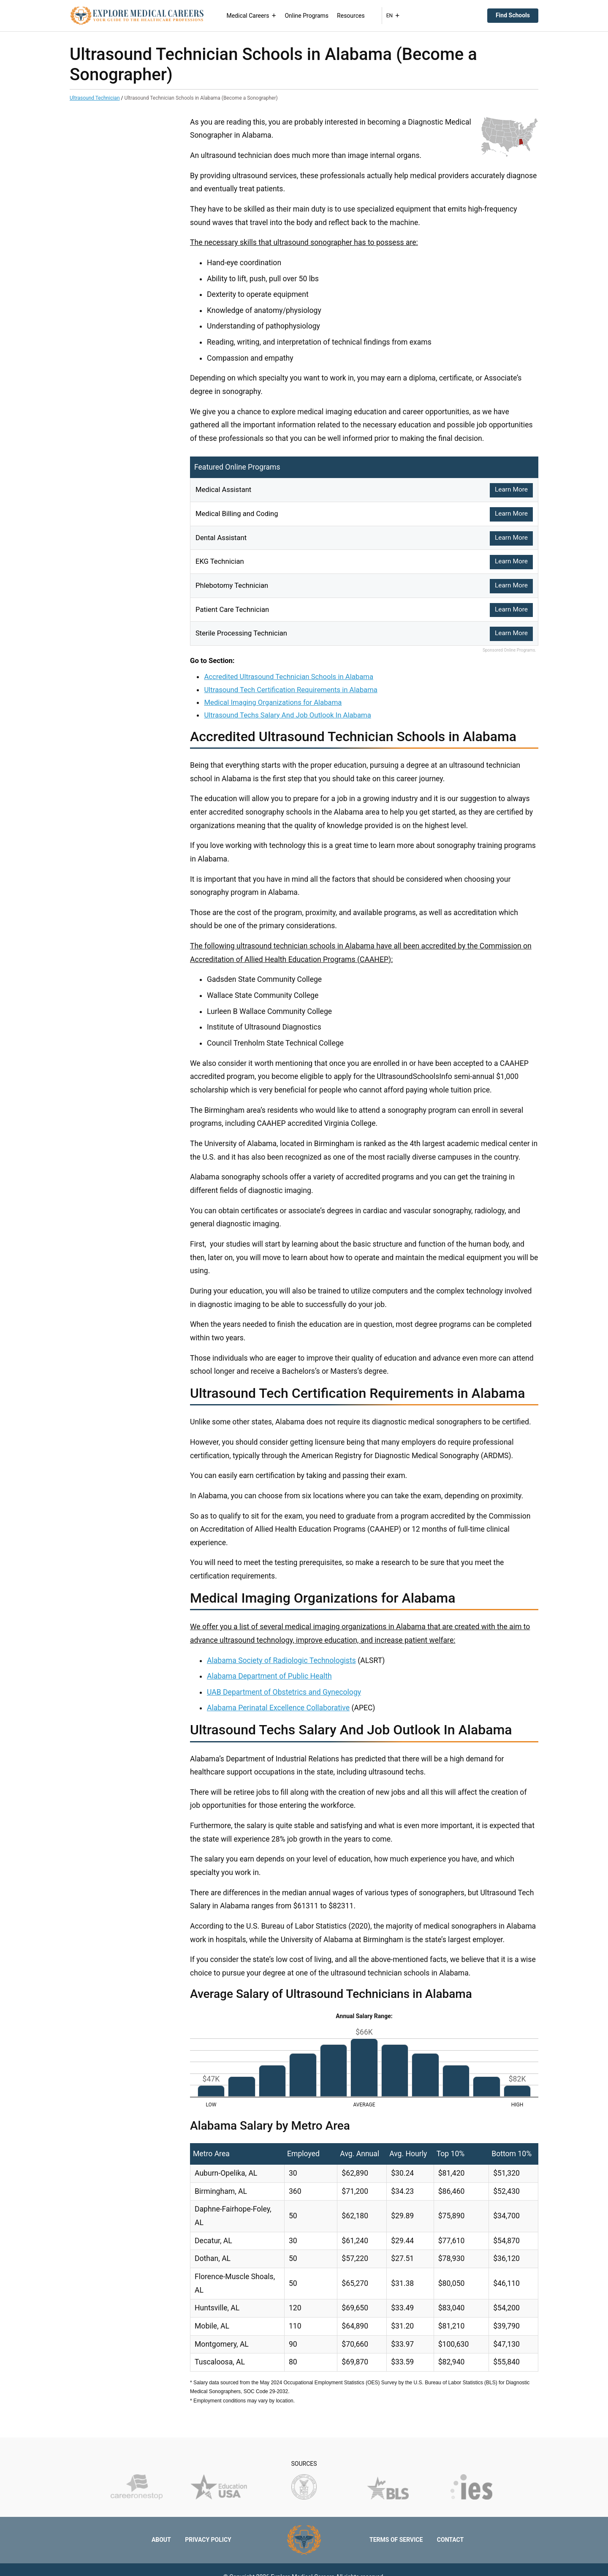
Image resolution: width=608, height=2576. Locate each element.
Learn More (511, 490)
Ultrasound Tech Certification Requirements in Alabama (290, 689)
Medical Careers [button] (255, 15)
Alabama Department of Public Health (269, 1676)
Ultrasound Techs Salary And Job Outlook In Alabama (287, 715)
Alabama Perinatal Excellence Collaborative (278, 1708)
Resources (355, 15)
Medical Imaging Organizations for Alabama (273, 702)
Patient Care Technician (234, 609)
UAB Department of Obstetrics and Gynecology (284, 1692)
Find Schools (513, 15)
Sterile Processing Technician (244, 633)
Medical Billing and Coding (239, 513)
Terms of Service (396, 2539)
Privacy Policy (208, 2539)
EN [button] (397, 15)
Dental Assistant (222, 537)
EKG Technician (221, 561)
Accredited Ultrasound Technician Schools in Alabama (288, 676)
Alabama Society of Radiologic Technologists (281, 1660)
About (161, 2539)
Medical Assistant (225, 489)
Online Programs (311, 15)
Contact (450, 2539)
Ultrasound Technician (95, 98)
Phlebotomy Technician (233, 585)
